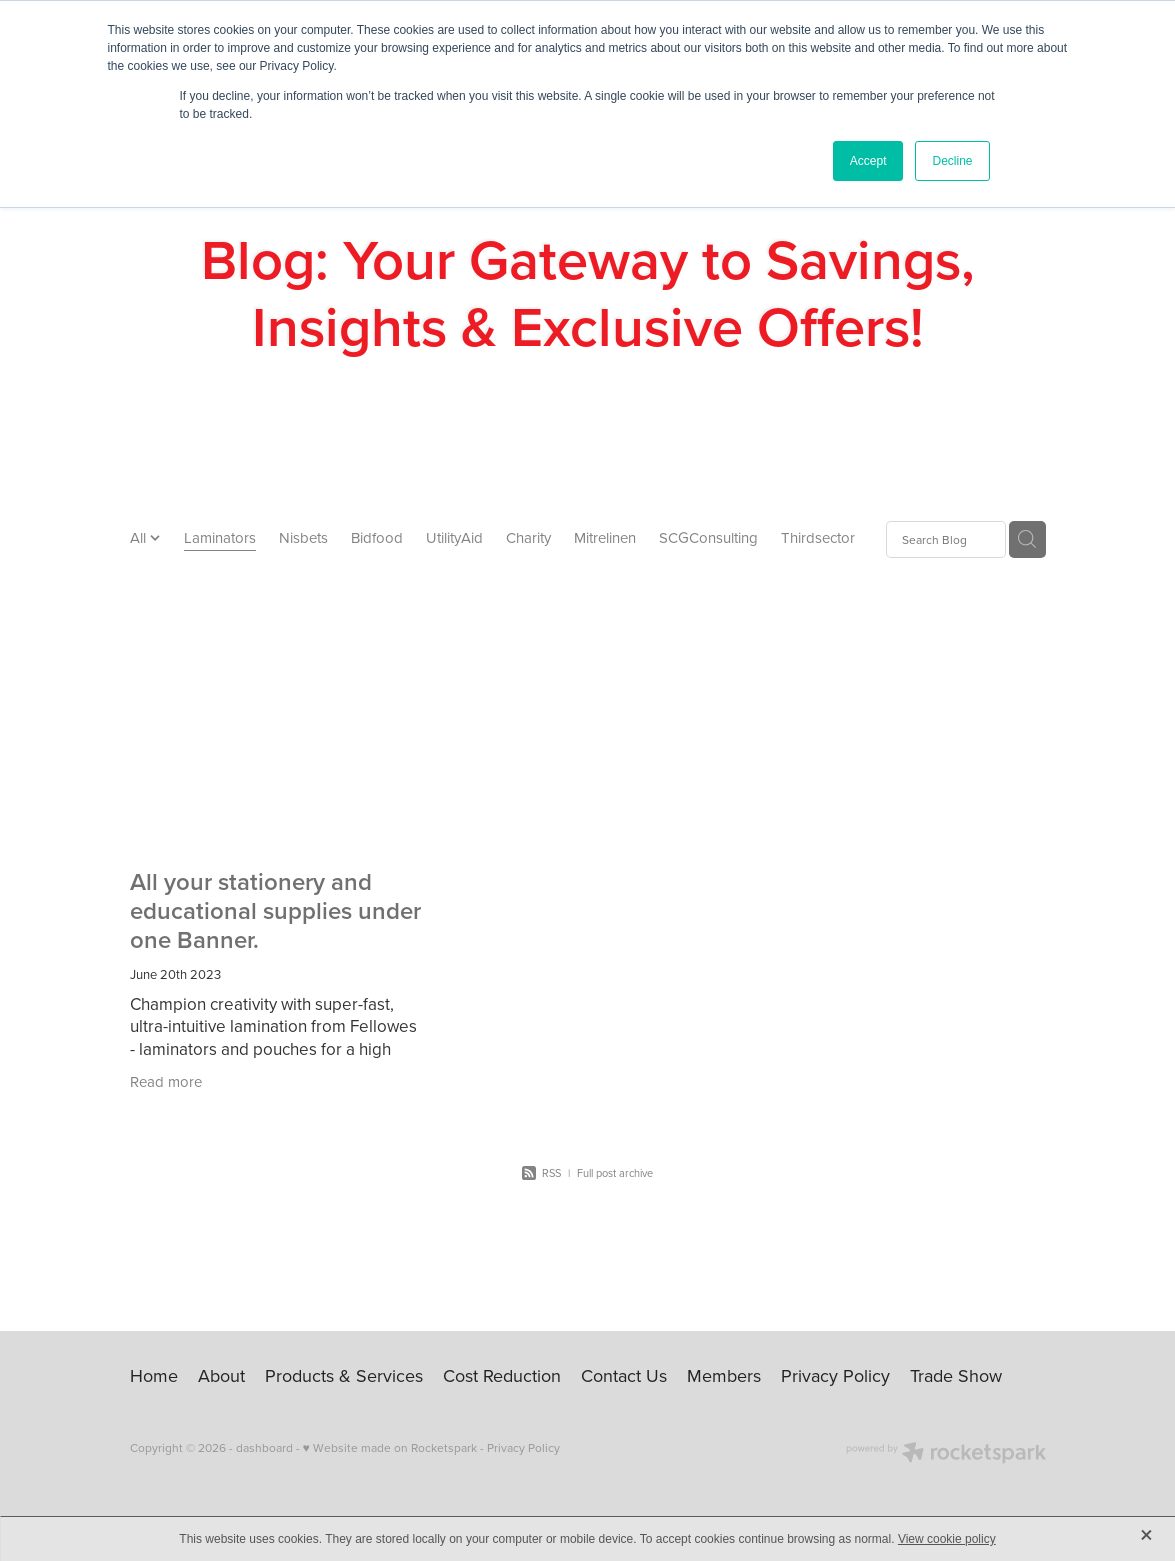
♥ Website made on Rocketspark (390, 1447)
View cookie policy (947, 1539)
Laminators (220, 537)
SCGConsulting (708, 537)
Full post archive (615, 1173)
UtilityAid (454, 537)
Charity (528, 537)
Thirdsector (818, 537)
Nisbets (303, 537)
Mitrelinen (605, 537)
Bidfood (377, 537)
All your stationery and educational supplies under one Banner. (275, 910)
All (140, 537)
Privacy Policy (523, 1447)
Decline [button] (952, 161)
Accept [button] (868, 161)
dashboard (264, 1447)
